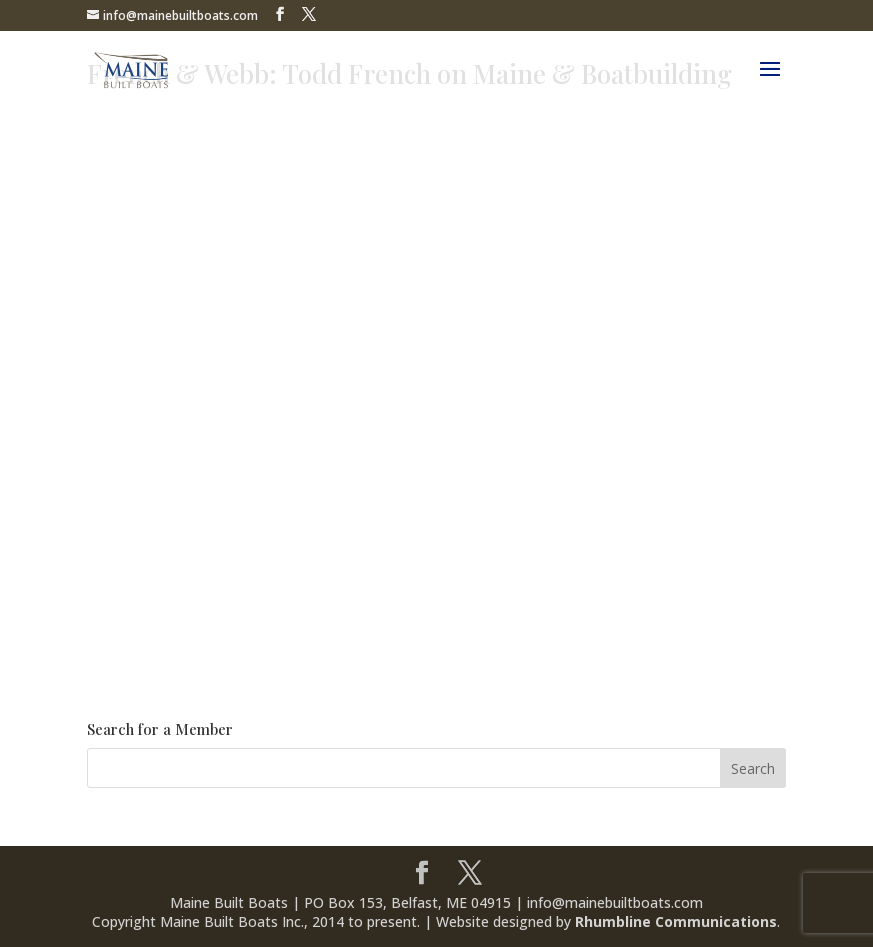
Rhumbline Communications (676, 921)
